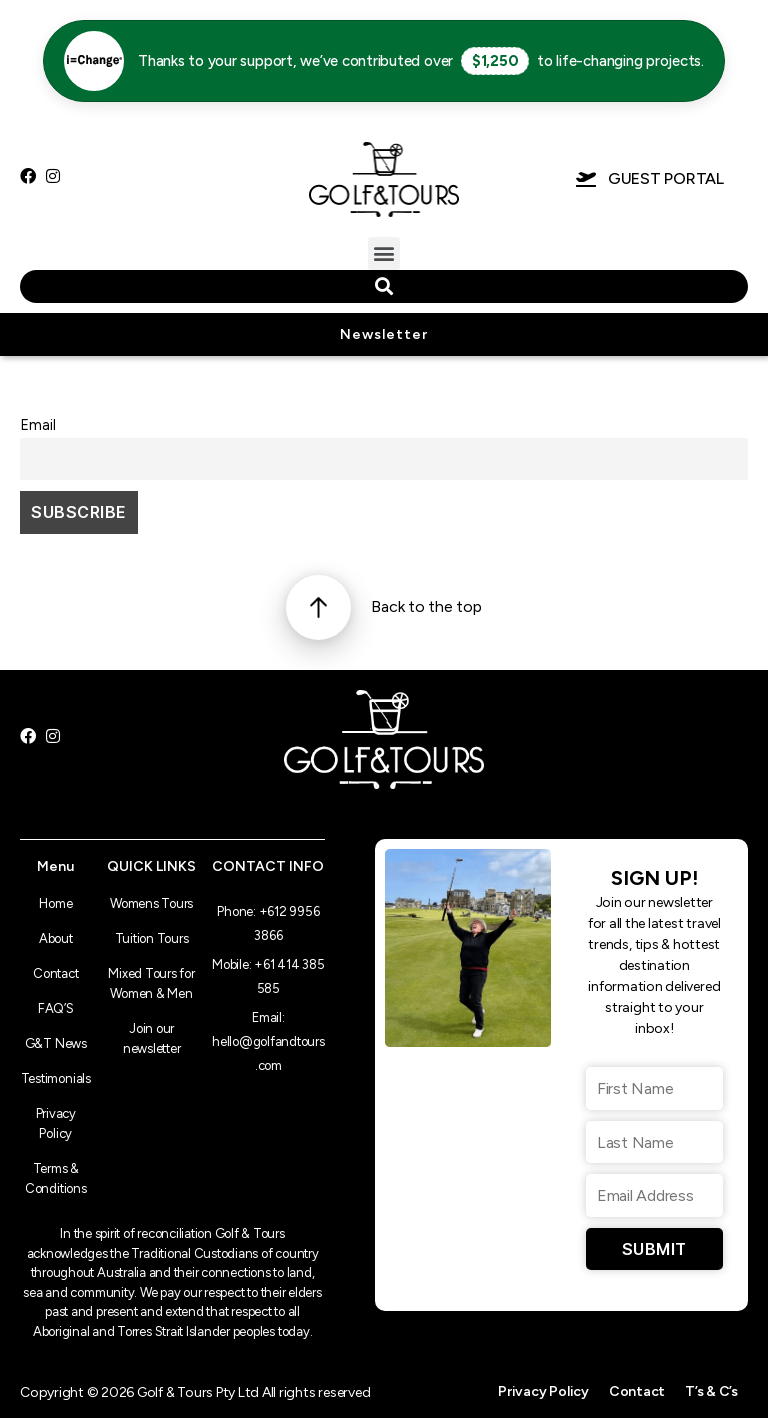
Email (38, 425)
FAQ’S (56, 1008)
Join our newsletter (152, 1038)
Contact (55, 973)
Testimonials (56, 1078)
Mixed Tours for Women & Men (151, 983)
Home (55, 903)
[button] (384, 253)
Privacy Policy (56, 1123)
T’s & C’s (711, 1391)
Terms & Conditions (56, 1178)
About (56, 938)
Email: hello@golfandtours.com (268, 1041)
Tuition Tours (152, 938)
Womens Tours (151, 903)
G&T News (56, 1043)
